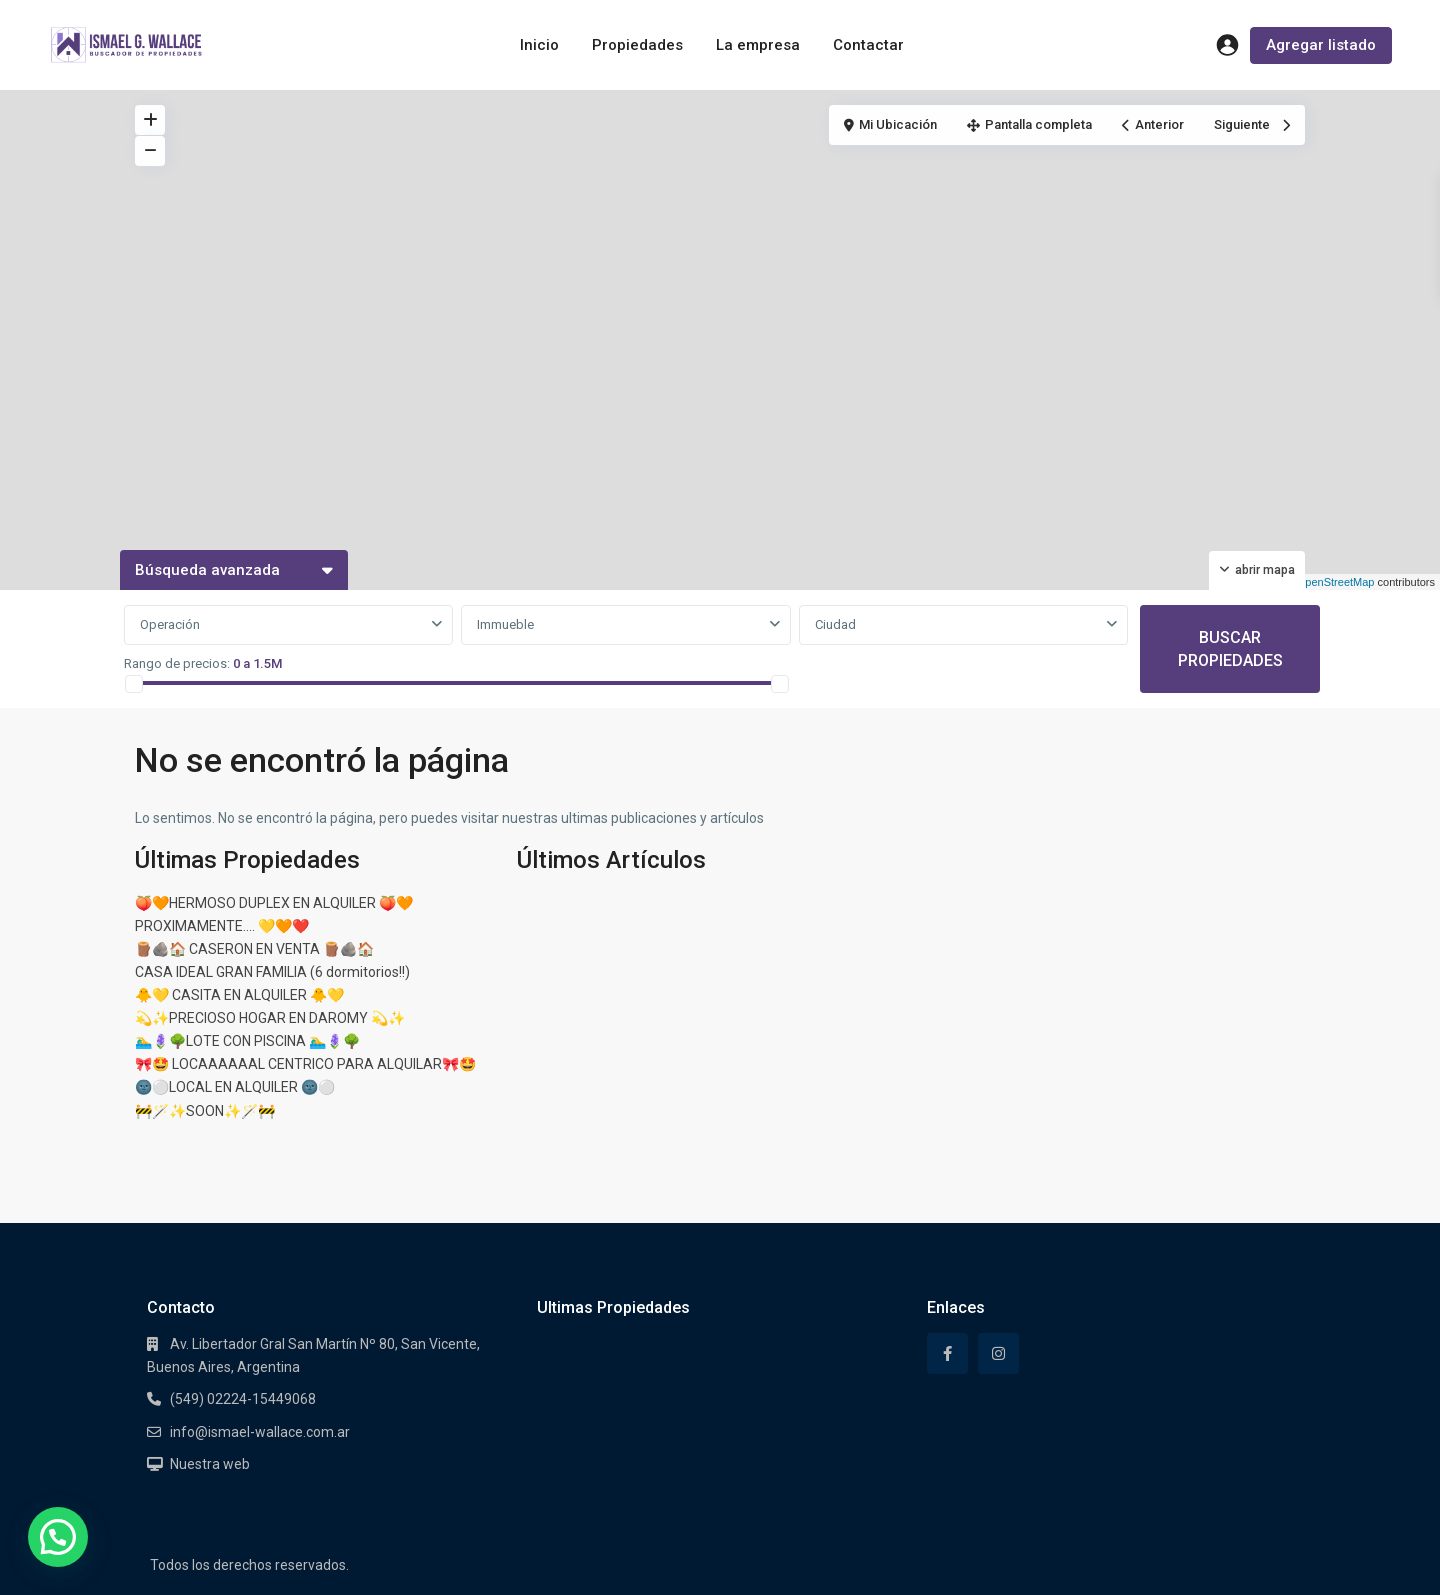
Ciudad (835, 624)
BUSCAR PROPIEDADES (1230, 649)
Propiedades (637, 45)
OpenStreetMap (1336, 582)
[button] (58, 1537)
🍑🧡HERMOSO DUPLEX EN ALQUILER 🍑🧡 (274, 903)
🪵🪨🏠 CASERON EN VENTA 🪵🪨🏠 (254, 949)
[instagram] (998, 1353)
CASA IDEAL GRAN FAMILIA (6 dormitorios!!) (272, 972)
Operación (170, 624)
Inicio (539, 45)
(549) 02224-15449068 (243, 1399)
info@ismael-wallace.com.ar (260, 1432)
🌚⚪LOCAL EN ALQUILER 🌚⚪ (235, 1087)
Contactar (868, 45)
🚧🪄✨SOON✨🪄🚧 (205, 1111)
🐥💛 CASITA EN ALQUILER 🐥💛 (239, 995)
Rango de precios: (177, 663)
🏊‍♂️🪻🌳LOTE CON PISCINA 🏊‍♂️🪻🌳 (247, 1041)
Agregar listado (1321, 45)
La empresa (758, 45)
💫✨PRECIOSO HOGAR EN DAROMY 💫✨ (270, 1018)
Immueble (505, 624)
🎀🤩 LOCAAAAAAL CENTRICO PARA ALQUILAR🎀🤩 (305, 1064)
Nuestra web (210, 1464)
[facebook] (947, 1353)
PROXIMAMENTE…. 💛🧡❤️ (222, 926)
